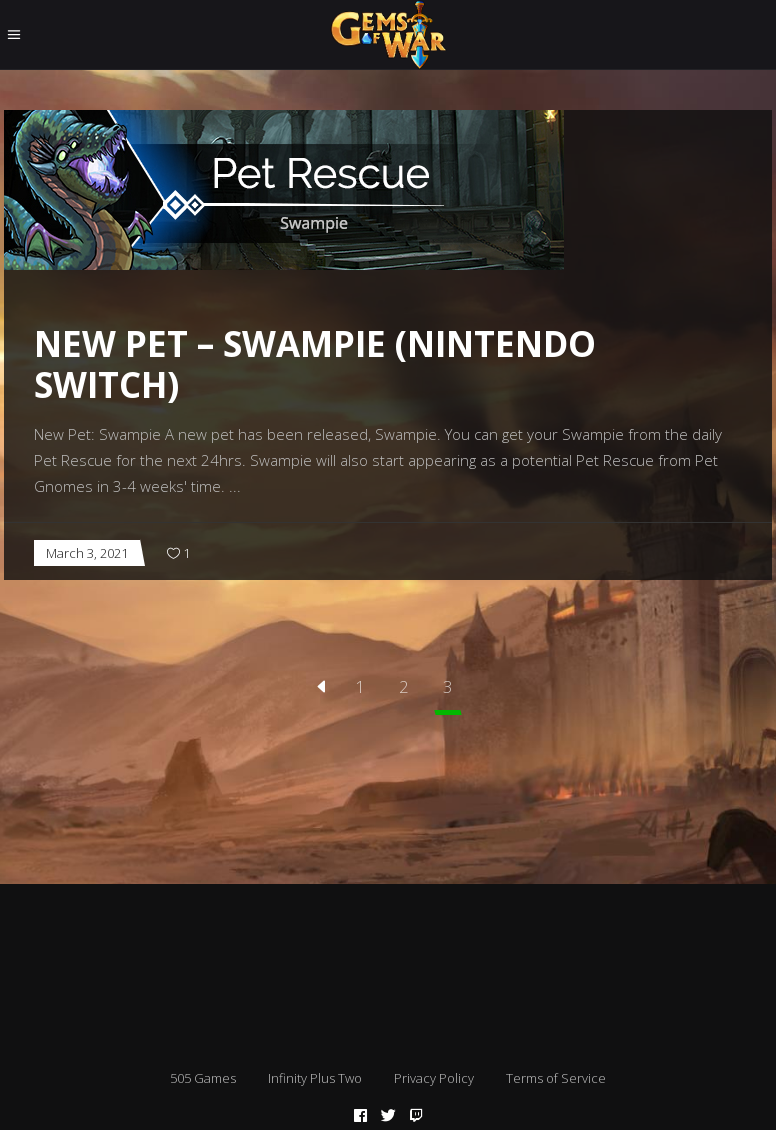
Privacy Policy (434, 1078)
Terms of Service (556, 1078)
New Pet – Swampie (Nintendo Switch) (315, 364)
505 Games (203, 1078)
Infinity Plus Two (315, 1078)
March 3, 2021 (87, 553)
